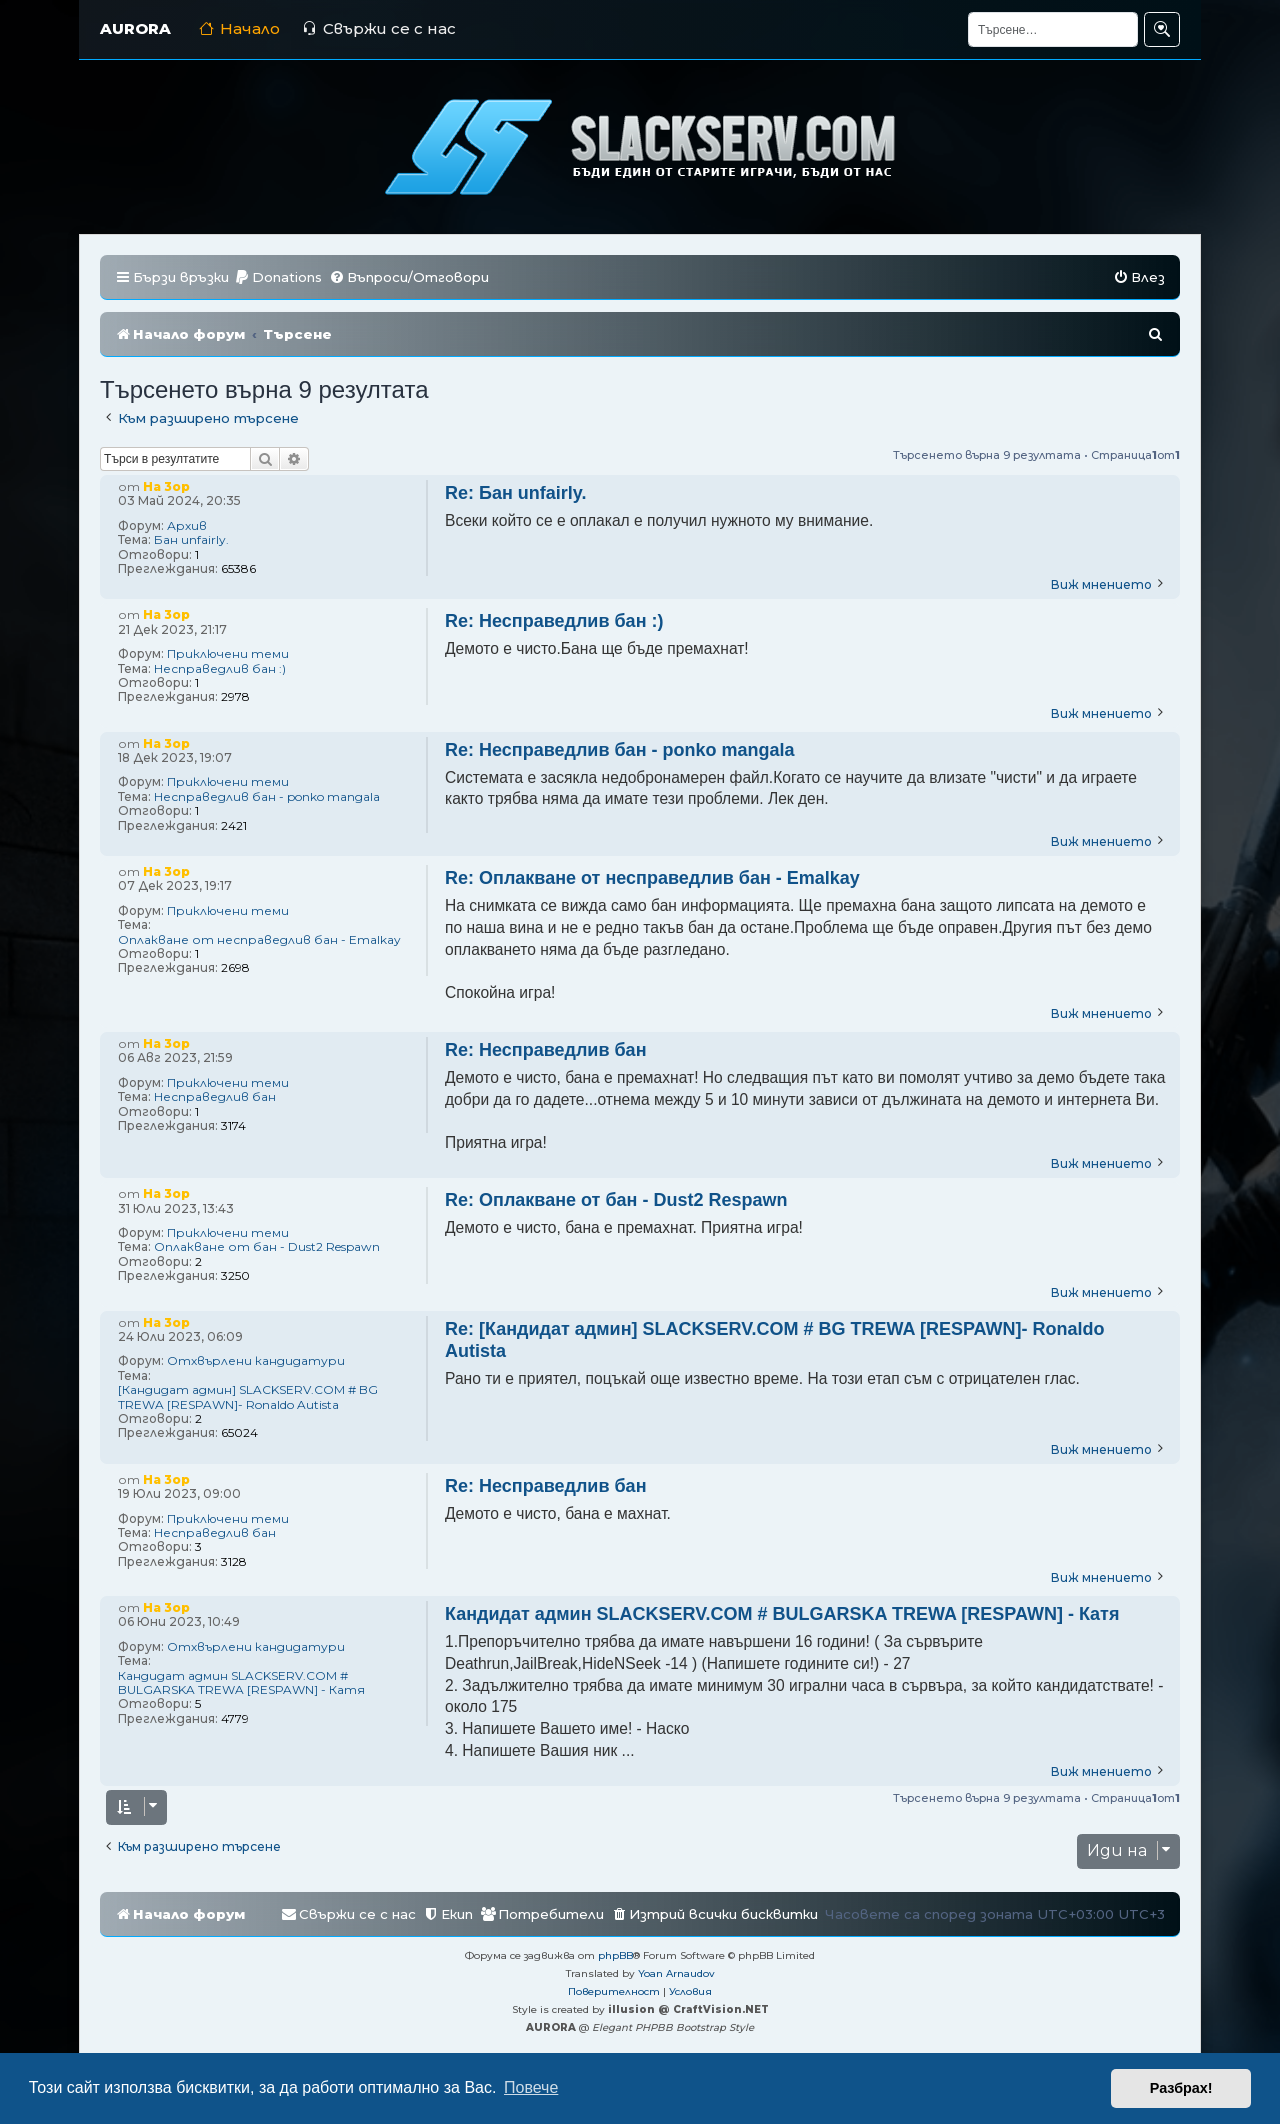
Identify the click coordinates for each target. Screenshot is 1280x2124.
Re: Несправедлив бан (546, 1050)
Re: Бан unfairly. (516, 493)
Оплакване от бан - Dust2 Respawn (267, 1247)
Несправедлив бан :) (220, 669)
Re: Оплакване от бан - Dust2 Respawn (616, 1200)
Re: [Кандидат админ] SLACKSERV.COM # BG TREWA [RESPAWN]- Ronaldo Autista (775, 1340)
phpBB (615, 1955)
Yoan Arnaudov (676, 1973)
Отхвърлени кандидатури (256, 1361)
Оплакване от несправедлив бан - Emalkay (259, 940)
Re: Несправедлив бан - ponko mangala (620, 750)
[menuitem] (278, 277)
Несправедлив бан (215, 1097)
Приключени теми (228, 654)
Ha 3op (166, 486)
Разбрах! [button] (1181, 2088)
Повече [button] (531, 2087)
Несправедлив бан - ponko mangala (267, 797)
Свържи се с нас (379, 28)
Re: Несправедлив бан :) (554, 621)
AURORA (135, 28)
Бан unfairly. (191, 540)
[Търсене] (1053, 29)
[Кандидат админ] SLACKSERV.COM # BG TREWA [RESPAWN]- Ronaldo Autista (248, 1397)
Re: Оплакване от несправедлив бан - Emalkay (652, 878)
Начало (239, 28)
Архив (187, 526)
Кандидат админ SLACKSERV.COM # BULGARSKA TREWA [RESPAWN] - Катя (241, 1683)
